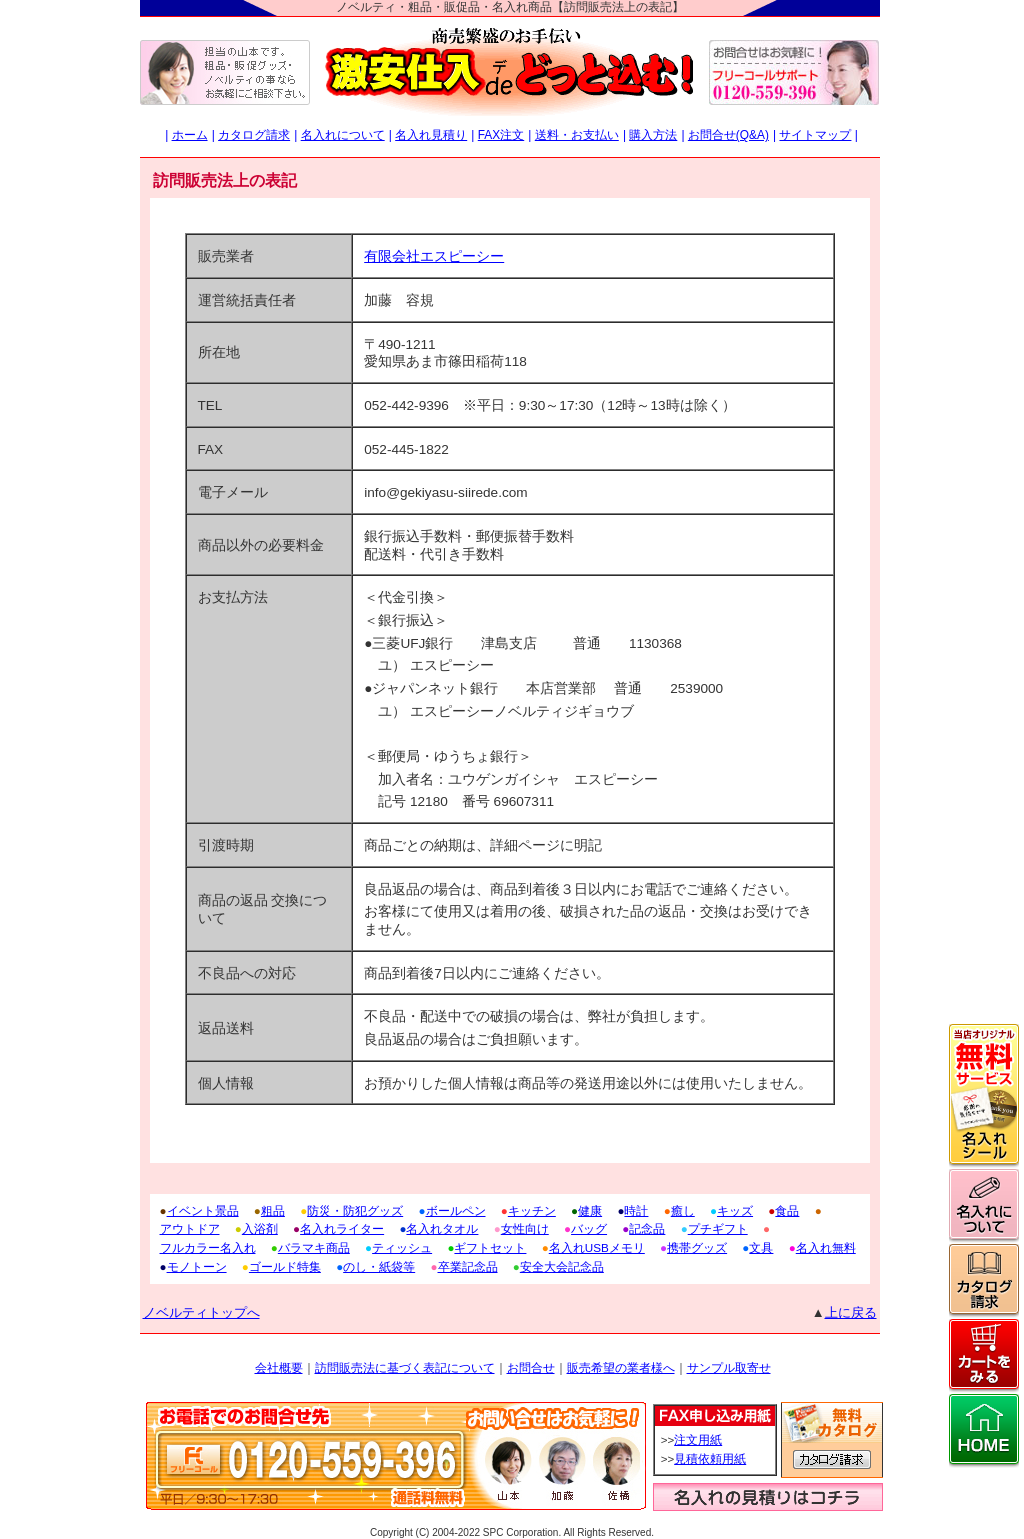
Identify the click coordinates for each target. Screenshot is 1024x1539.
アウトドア (190, 1228)
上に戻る (851, 1312)
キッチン (532, 1210)
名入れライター (342, 1228)
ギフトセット (490, 1247)
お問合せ (531, 1368)
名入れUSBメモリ (597, 1247)
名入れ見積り (431, 135)
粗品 (273, 1210)
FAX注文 (501, 135)
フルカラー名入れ (208, 1247)
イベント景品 (203, 1210)
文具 (761, 1247)
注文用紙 (698, 1440)
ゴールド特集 (285, 1266)
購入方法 (653, 135)
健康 (590, 1210)
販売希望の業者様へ (621, 1368)
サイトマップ (815, 135)
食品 (787, 1210)
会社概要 (279, 1368)
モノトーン (197, 1266)
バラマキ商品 (314, 1247)
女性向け (525, 1228)
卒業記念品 (468, 1266)
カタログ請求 (254, 135)
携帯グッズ (697, 1247)
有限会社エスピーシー (434, 256)
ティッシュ (402, 1247)
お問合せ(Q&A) (728, 135)
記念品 (647, 1228)
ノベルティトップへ (201, 1312)
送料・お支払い (577, 135)
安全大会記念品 (562, 1266)
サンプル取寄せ (729, 1368)
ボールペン (456, 1210)
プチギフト (718, 1228)
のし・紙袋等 (379, 1266)
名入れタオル (442, 1228)
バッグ (589, 1228)
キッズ (735, 1210)
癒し (683, 1210)
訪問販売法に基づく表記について (405, 1368)
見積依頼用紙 (710, 1459)
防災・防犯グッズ (355, 1210)
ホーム (190, 135)
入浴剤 (260, 1228)
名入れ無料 (826, 1247)
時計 (636, 1210)
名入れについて (343, 135)
